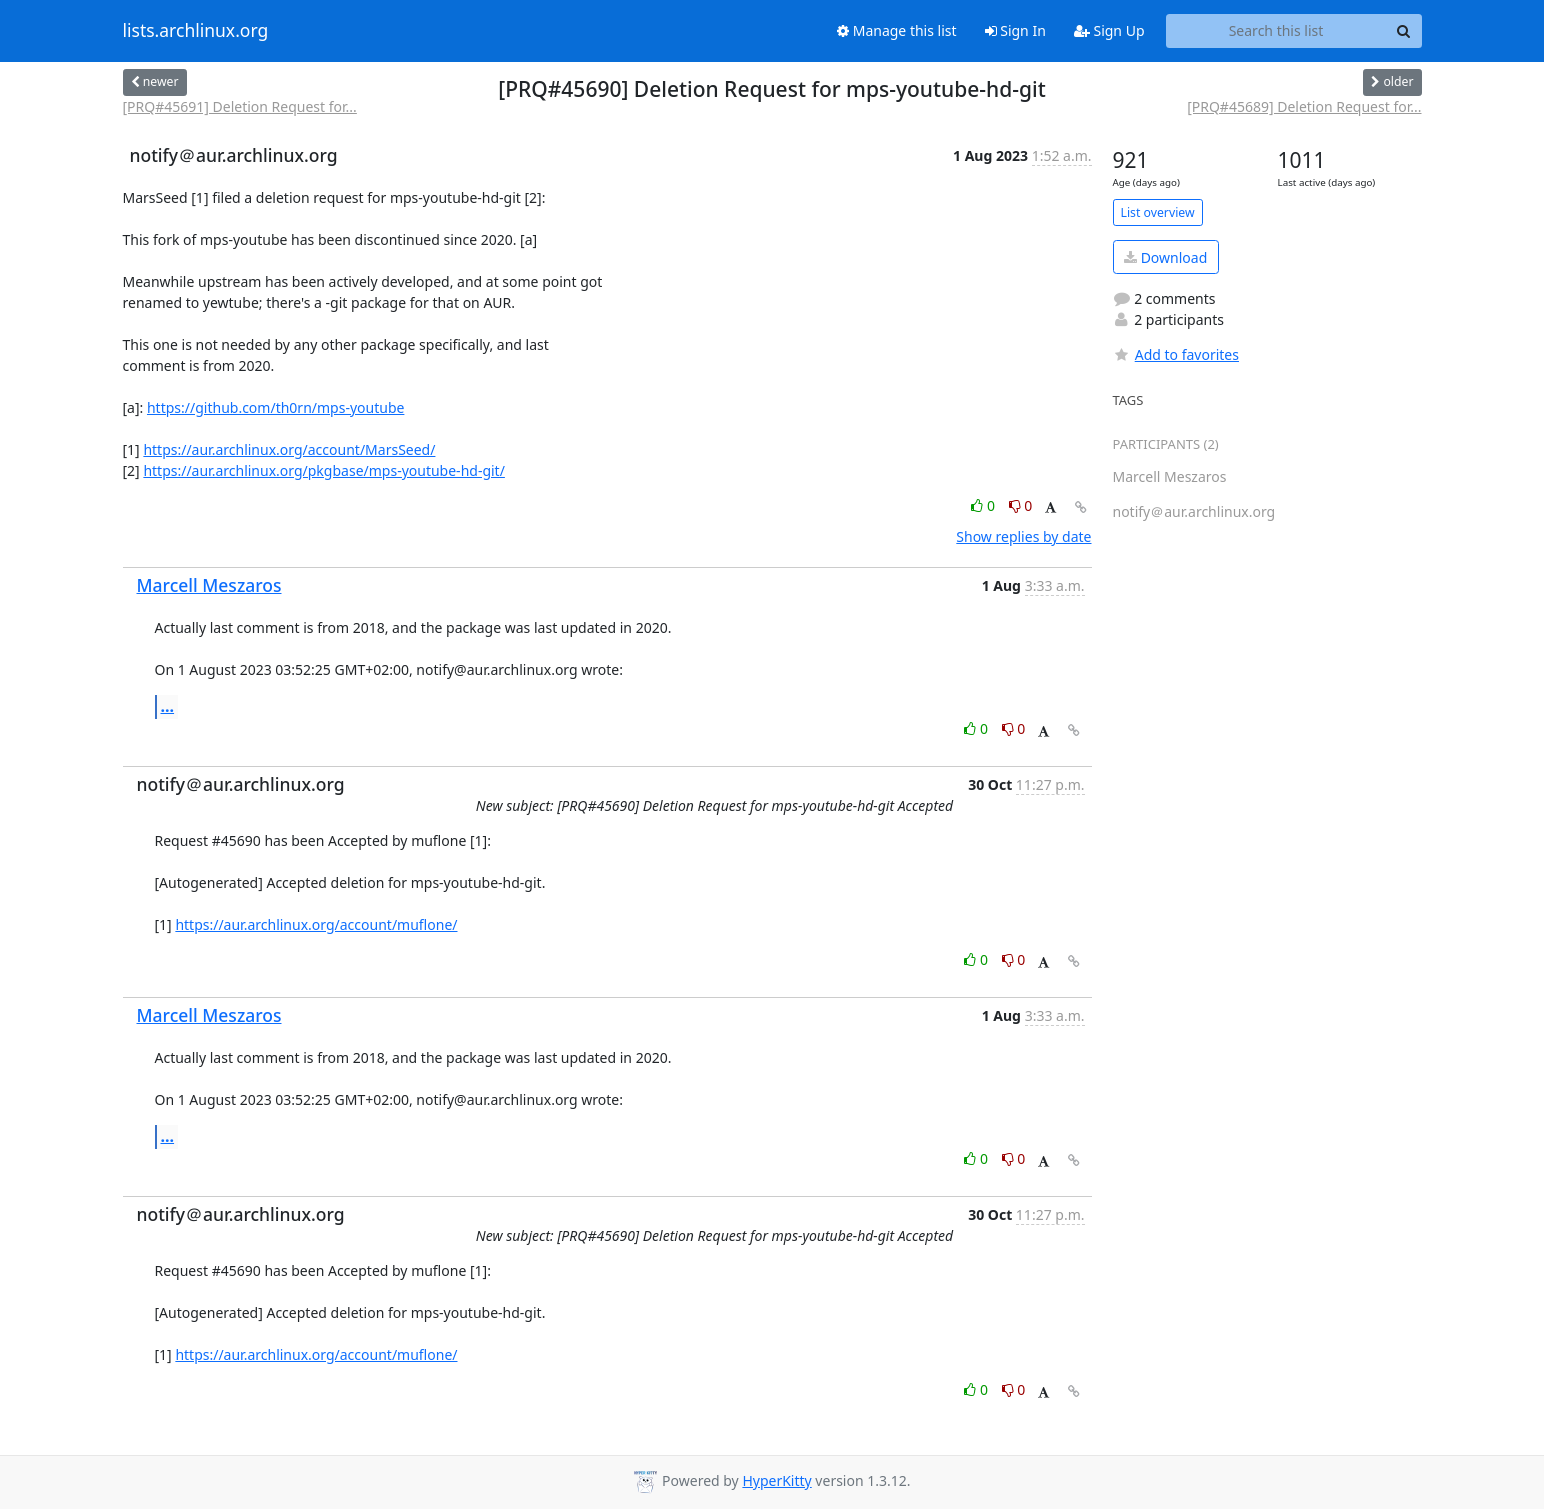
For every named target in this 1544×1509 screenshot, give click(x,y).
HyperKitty (776, 1480)
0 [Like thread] (984, 505)
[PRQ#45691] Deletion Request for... (240, 106)
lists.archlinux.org (196, 31)
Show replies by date (1023, 536)
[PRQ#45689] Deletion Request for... (1304, 106)
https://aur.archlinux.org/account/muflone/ (316, 924)
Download (1165, 257)
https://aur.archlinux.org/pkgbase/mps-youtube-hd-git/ (324, 470)
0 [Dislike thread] (1021, 505)
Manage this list (897, 30)
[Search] (1404, 31)
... (168, 706)
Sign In (1015, 30)
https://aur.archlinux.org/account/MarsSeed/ (289, 449)
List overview (1158, 212)
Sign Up (1109, 30)
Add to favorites (1176, 354)
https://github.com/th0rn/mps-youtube (275, 407)
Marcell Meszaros (209, 585)
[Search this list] (1276, 31)
